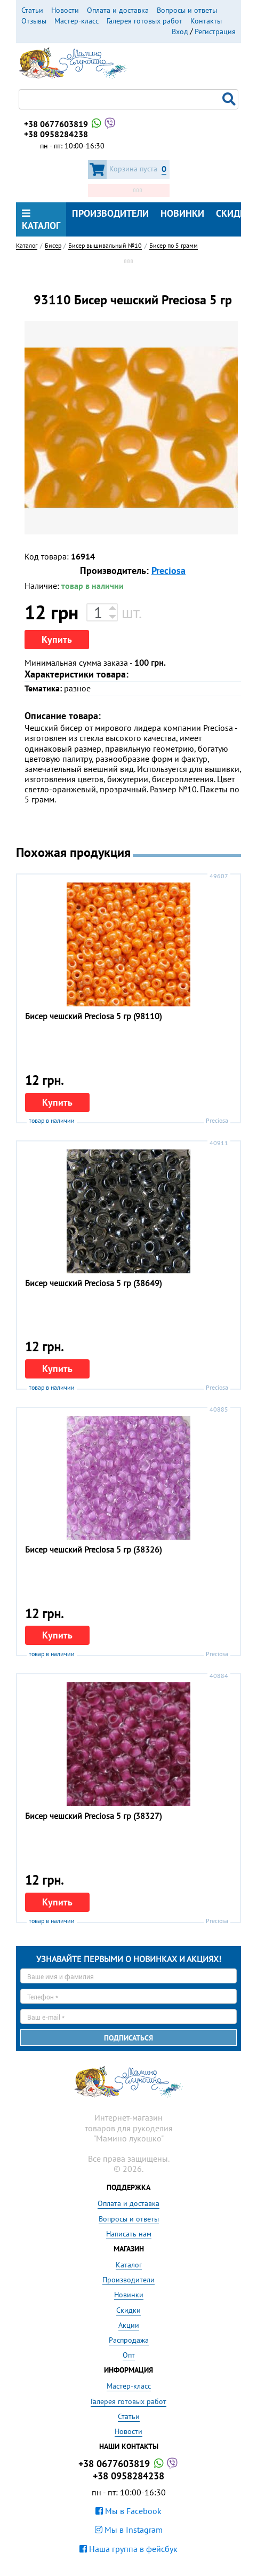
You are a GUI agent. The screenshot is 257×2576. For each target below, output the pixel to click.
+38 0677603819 (70, 124)
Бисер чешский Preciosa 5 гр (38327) (93, 1815)
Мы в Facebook (128, 2511)
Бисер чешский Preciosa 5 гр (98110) (93, 1016)
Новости (65, 10)
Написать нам (128, 2234)
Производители (110, 213)
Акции (128, 2325)
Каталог (41, 220)
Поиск (230, 99)
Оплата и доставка (118, 10)
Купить (57, 639)
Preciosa (168, 570)
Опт (129, 2355)
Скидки (128, 2310)
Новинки (182, 213)
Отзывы (33, 21)
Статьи (32, 10)
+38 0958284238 (56, 134)
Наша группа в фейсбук (128, 2548)
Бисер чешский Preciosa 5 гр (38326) (93, 1549)
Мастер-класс (76, 21)
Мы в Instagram (129, 2529)
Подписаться (128, 2038)
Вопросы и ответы (187, 10)
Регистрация (215, 31)
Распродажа (129, 2340)
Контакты (206, 21)
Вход (180, 31)
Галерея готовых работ (144, 21)
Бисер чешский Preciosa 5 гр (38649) (93, 1283)
